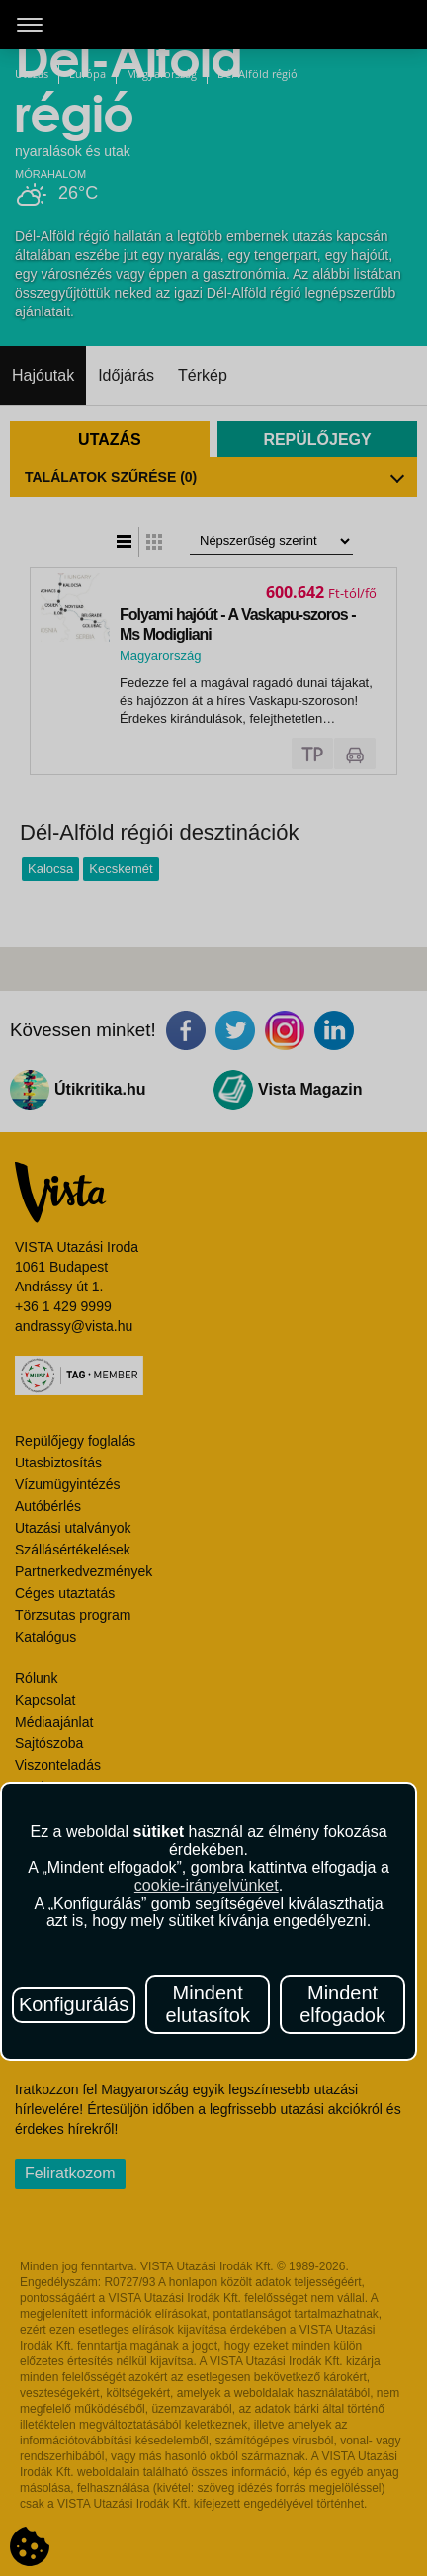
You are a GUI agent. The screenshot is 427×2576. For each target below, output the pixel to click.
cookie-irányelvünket (206, 1885)
